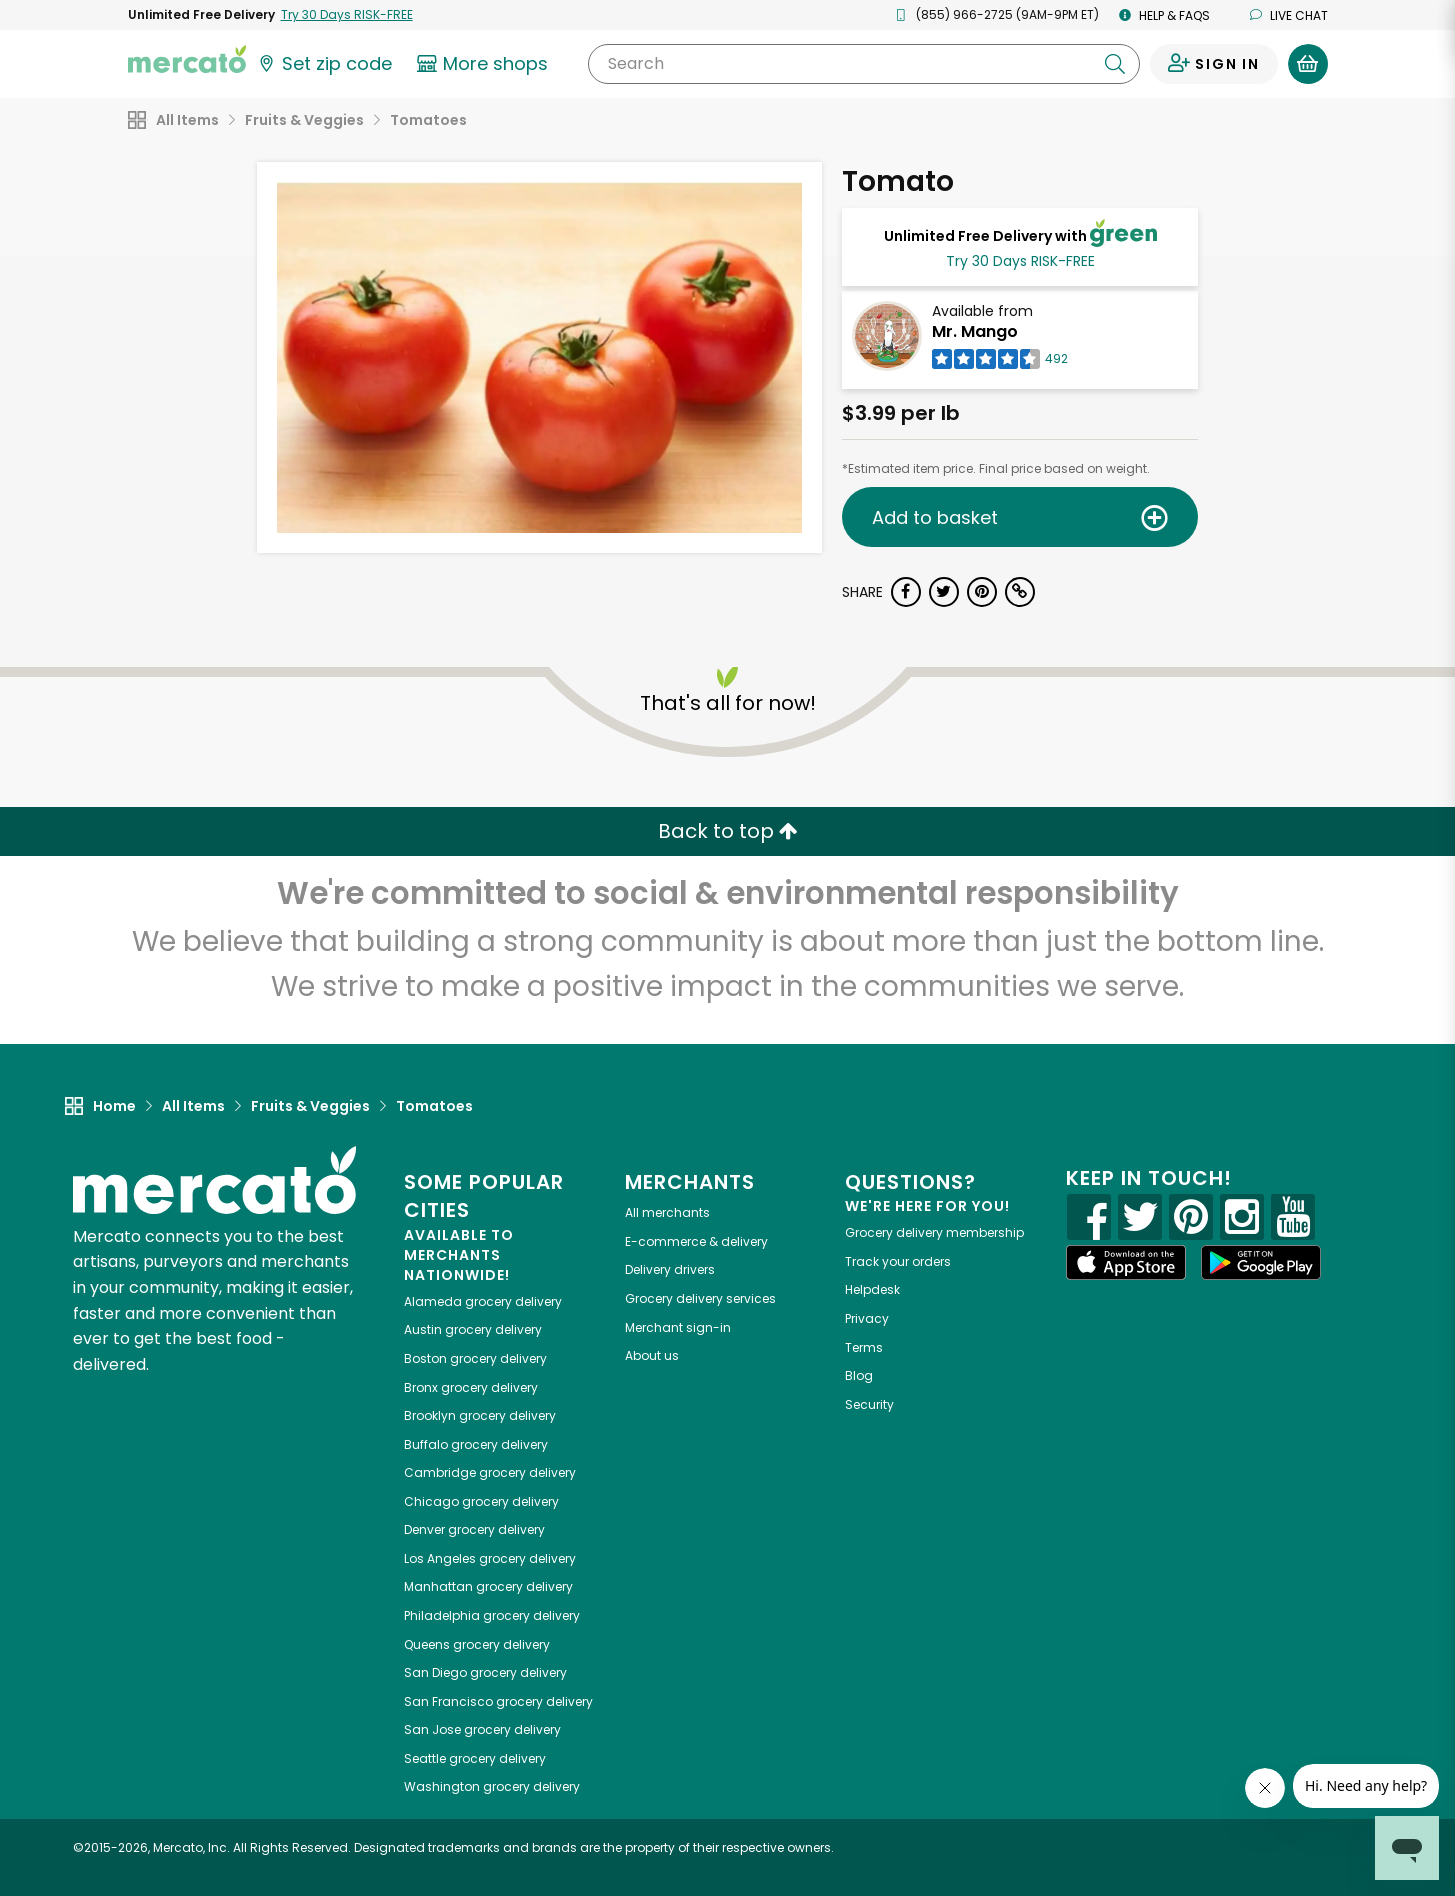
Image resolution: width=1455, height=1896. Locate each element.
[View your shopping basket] (1308, 64)
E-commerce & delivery (696, 1241)
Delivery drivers (670, 1269)
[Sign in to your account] (1214, 64)
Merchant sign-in (678, 1327)
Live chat (1289, 15)
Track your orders (898, 1261)
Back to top (728, 831)
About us (652, 1355)
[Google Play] (1261, 1262)
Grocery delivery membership (934, 1232)
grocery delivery (483, 1301)
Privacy (867, 1318)
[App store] (1126, 1263)
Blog (859, 1375)
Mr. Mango (975, 331)
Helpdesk (872, 1289)
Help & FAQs (1164, 15)
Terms (864, 1347)
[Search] (863, 64)
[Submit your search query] (1115, 64)
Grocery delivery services (700, 1298)
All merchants (667, 1212)
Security (869, 1404)
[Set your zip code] (324, 64)
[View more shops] (485, 64)
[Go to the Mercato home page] (187, 58)
